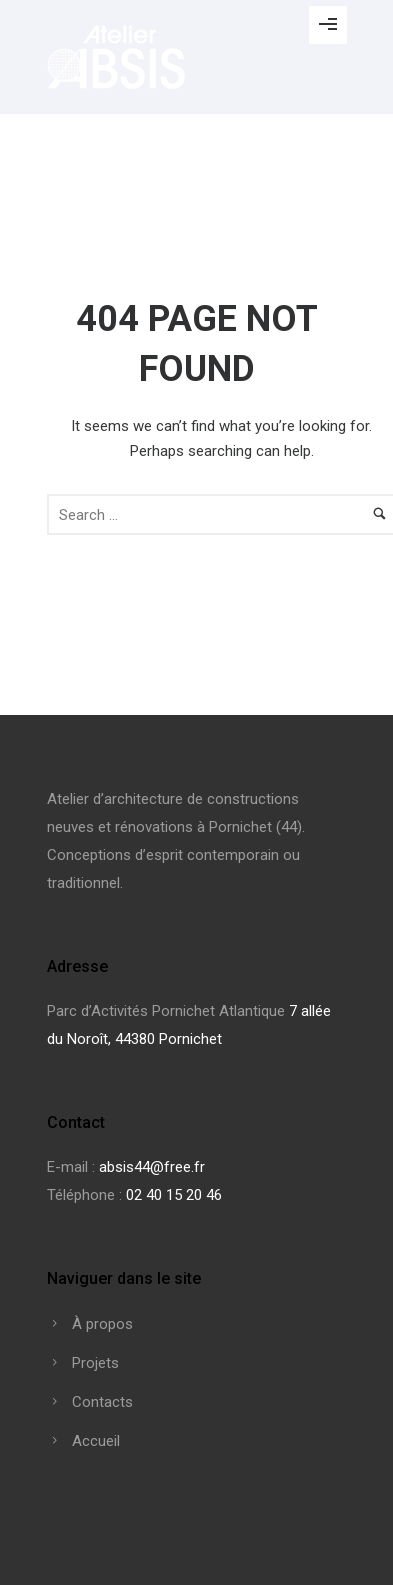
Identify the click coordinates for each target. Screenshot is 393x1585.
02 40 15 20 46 (174, 1195)
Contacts (102, 1402)
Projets (95, 1363)
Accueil (96, 1441)
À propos (102, 1324)
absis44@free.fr (152, 1167)
